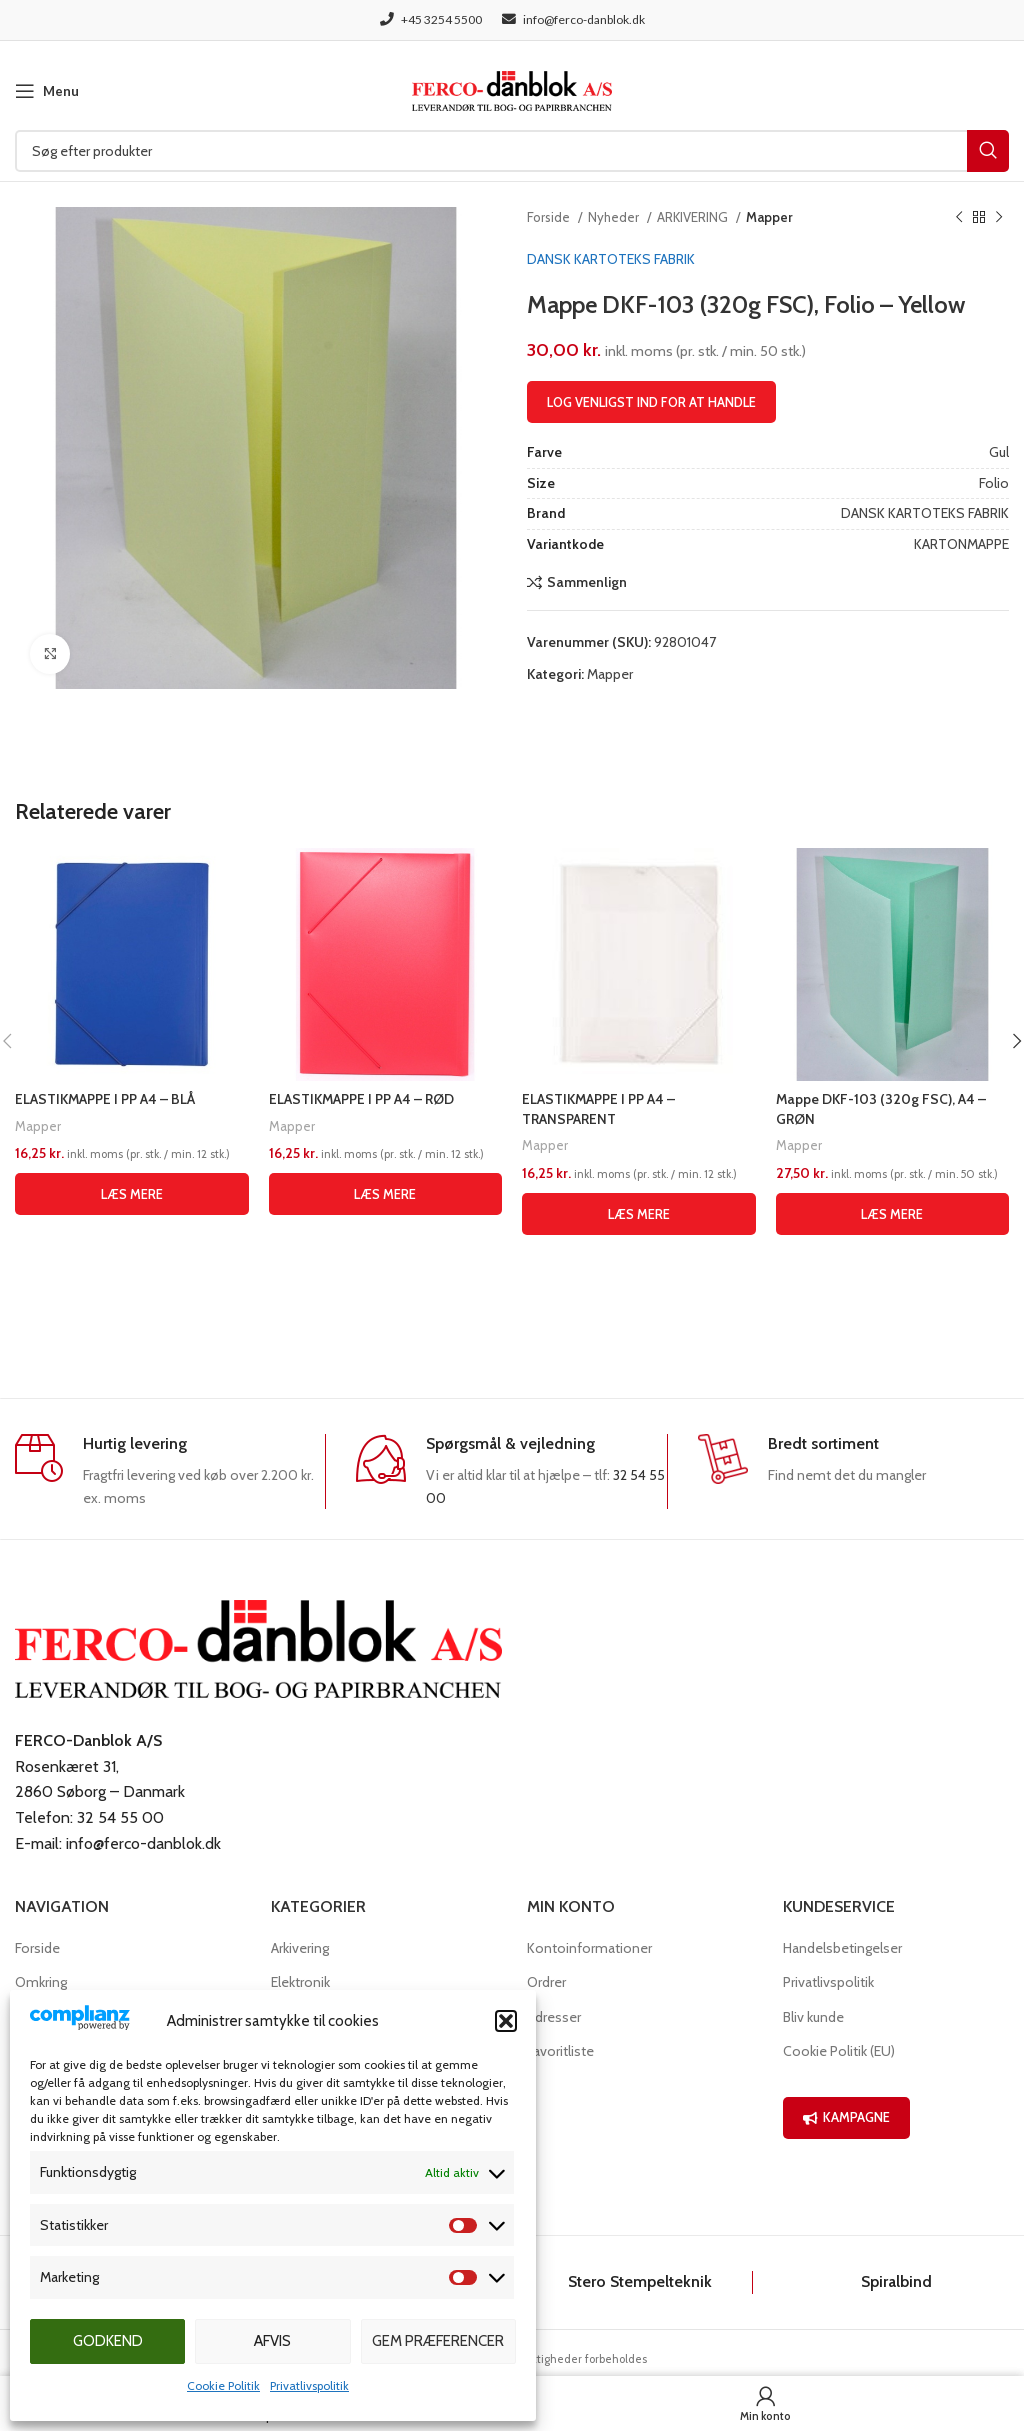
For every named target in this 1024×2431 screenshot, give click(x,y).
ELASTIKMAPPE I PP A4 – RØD (362, 1099)
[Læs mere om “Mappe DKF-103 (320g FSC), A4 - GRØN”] (893, 1214)
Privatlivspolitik (309, 2385)
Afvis (272, 2341)
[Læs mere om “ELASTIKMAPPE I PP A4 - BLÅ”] (132, 1194)
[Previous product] (959, 218)
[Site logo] (512, 89)
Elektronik (300, 1982)
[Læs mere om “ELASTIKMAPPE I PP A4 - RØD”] (386, 1194)
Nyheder (615, 217)
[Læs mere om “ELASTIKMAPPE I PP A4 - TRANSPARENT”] (639, 1214)
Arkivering (300, 1948)
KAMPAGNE (846, 2117)
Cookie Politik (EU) (839, 2051)
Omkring (41, 1982)
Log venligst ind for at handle (651, 402)
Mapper (769, 217)
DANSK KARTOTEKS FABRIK (611, 259)
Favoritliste (560, 2051)
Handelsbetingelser (842, 1948)
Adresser (554, 2017)
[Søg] (512, 151)
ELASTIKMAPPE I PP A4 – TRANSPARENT (599, 1109)
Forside (550, 217)
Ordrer (546, 1982)
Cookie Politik (223, 2385)
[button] (506, 2021)
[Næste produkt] (999, 218)
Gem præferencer (438, 2341)
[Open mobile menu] (47, 91)
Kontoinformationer (589, 1948)
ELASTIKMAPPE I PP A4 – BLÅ (105, 1099)
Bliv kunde (813, 2017)
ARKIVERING (694, 217)
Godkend (108, 2341)
